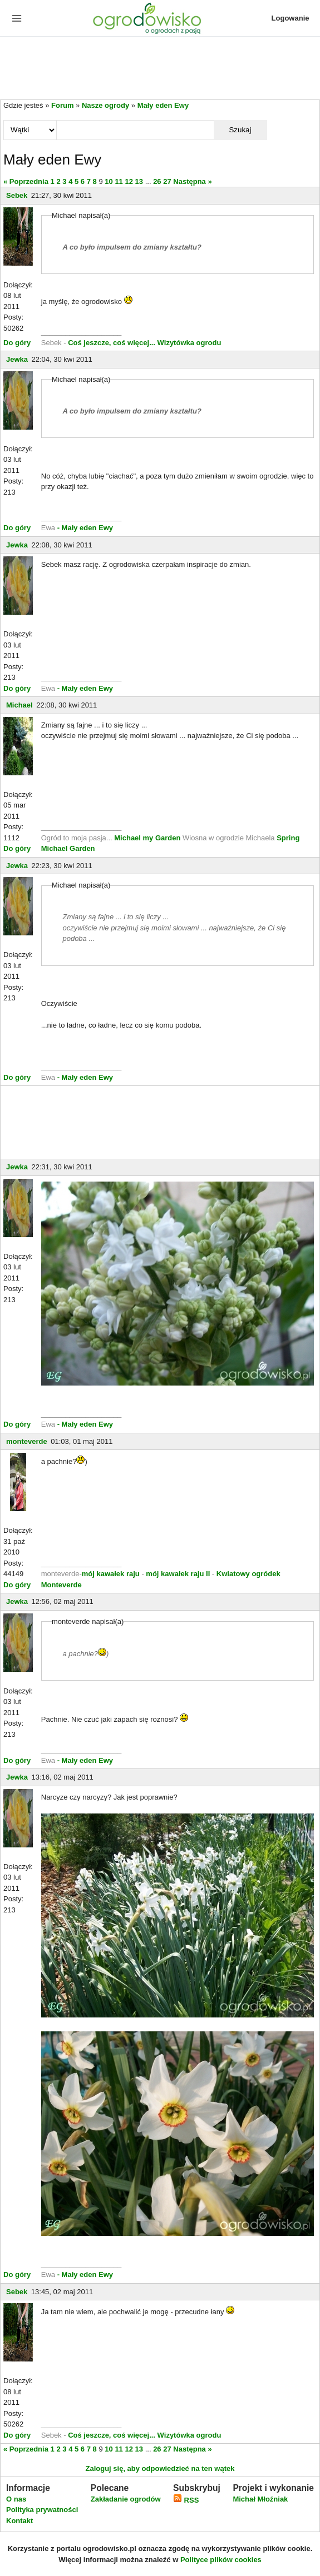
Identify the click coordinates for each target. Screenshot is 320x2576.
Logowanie (290, 18)
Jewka (17, 359)
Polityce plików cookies (221, 2559)
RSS (186, 2500)
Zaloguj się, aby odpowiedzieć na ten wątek (159, 2468)
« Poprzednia (25, 181)
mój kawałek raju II (178, 1573)
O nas (16, 2499)
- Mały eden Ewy (85, 528)
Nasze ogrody (105, 105)
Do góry (17, 342)
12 (128, 181)
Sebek (16, 195)
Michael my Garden (147, 838)
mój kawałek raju (111, 1573)
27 (167, 181)
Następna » (192, 181)
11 (118, 181)
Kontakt (19, 2521)
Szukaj (240, 130)
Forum (62, 105)
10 (108, 181)
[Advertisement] (160, 69)
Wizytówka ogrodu (189, 342)
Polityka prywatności (42, 2509)
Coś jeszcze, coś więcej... (111, 342)
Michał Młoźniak (260, 2499)
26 (157, 181)
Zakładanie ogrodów (126, 2499)
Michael (19, 705)
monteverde (26, 1441)
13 (139, 181)
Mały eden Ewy (163, 105)
